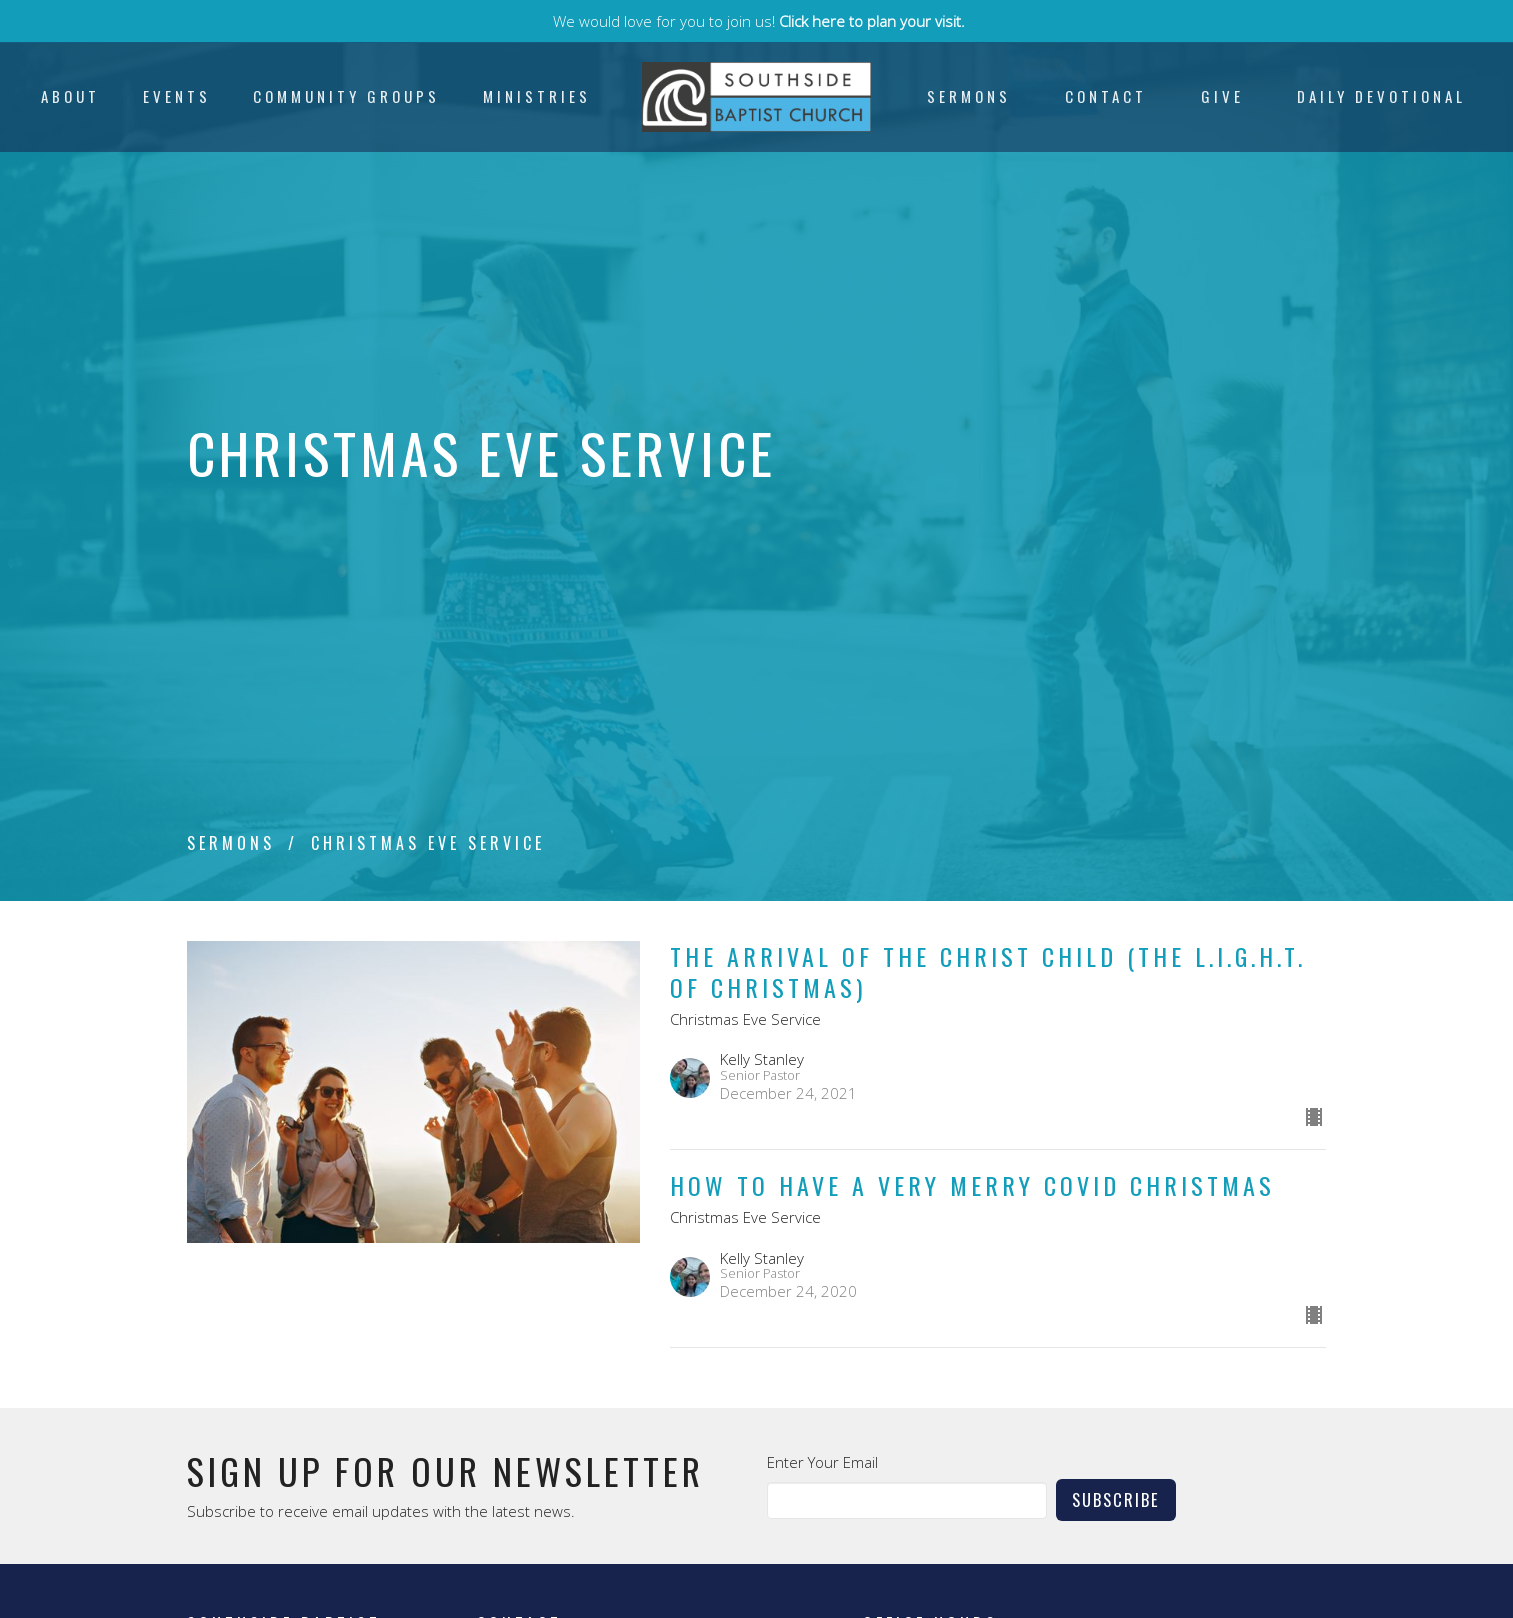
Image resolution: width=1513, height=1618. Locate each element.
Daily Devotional (1381, 96)
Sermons (969, 96)
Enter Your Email (822, 1462)
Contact (1106, 96)
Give (1222, 96)
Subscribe (1116, 1499)
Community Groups (346, 96)
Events (177, 96)
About (70, 96)
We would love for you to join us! (759, 21)
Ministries (537, 96)
